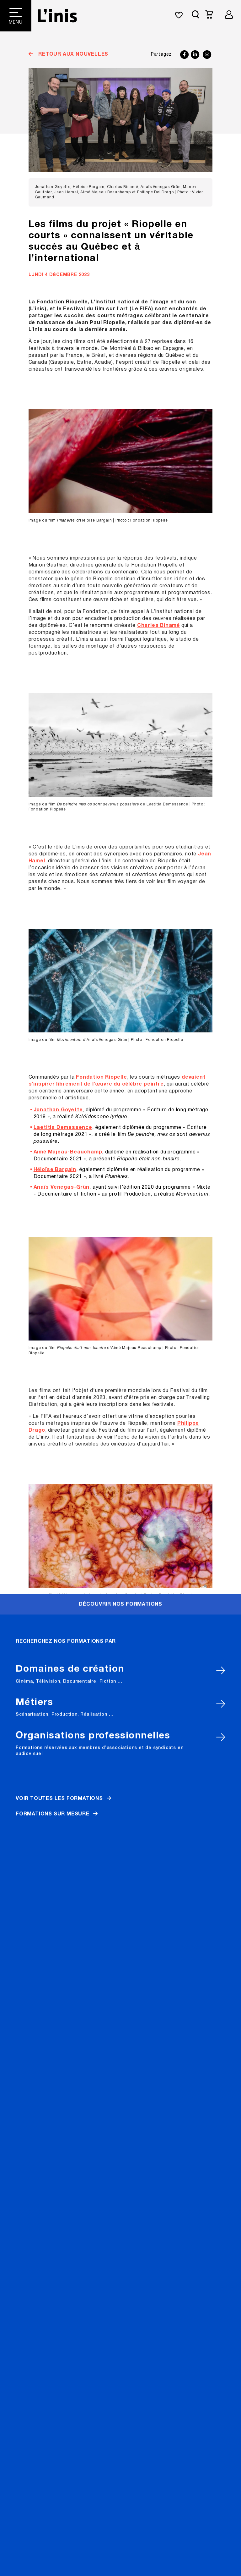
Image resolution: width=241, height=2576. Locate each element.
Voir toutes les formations (59, 418)
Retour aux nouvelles (72, 54)
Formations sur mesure (52, 433)
